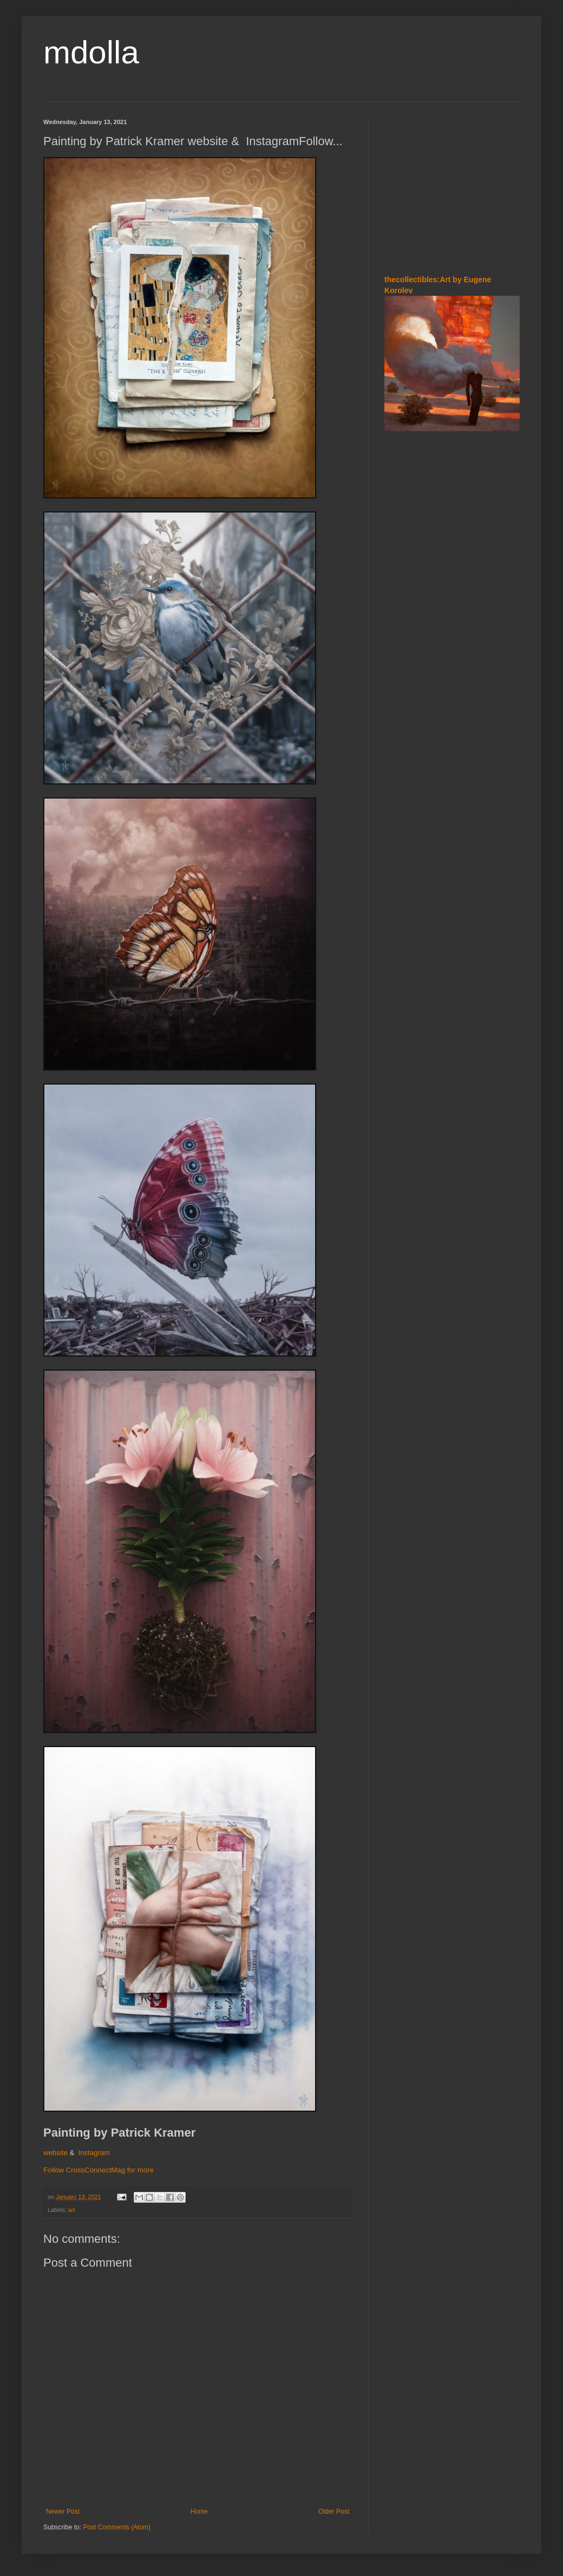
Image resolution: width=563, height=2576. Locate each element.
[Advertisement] (452, 186)
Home (199, 2511)
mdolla (91, 52)
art (71, 2210)
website (55, 2153)
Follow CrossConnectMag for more (98, 2170)
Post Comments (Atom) (116, 2527)
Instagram (94, 2153)
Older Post (333, 2511)
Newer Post (63, 2511)
